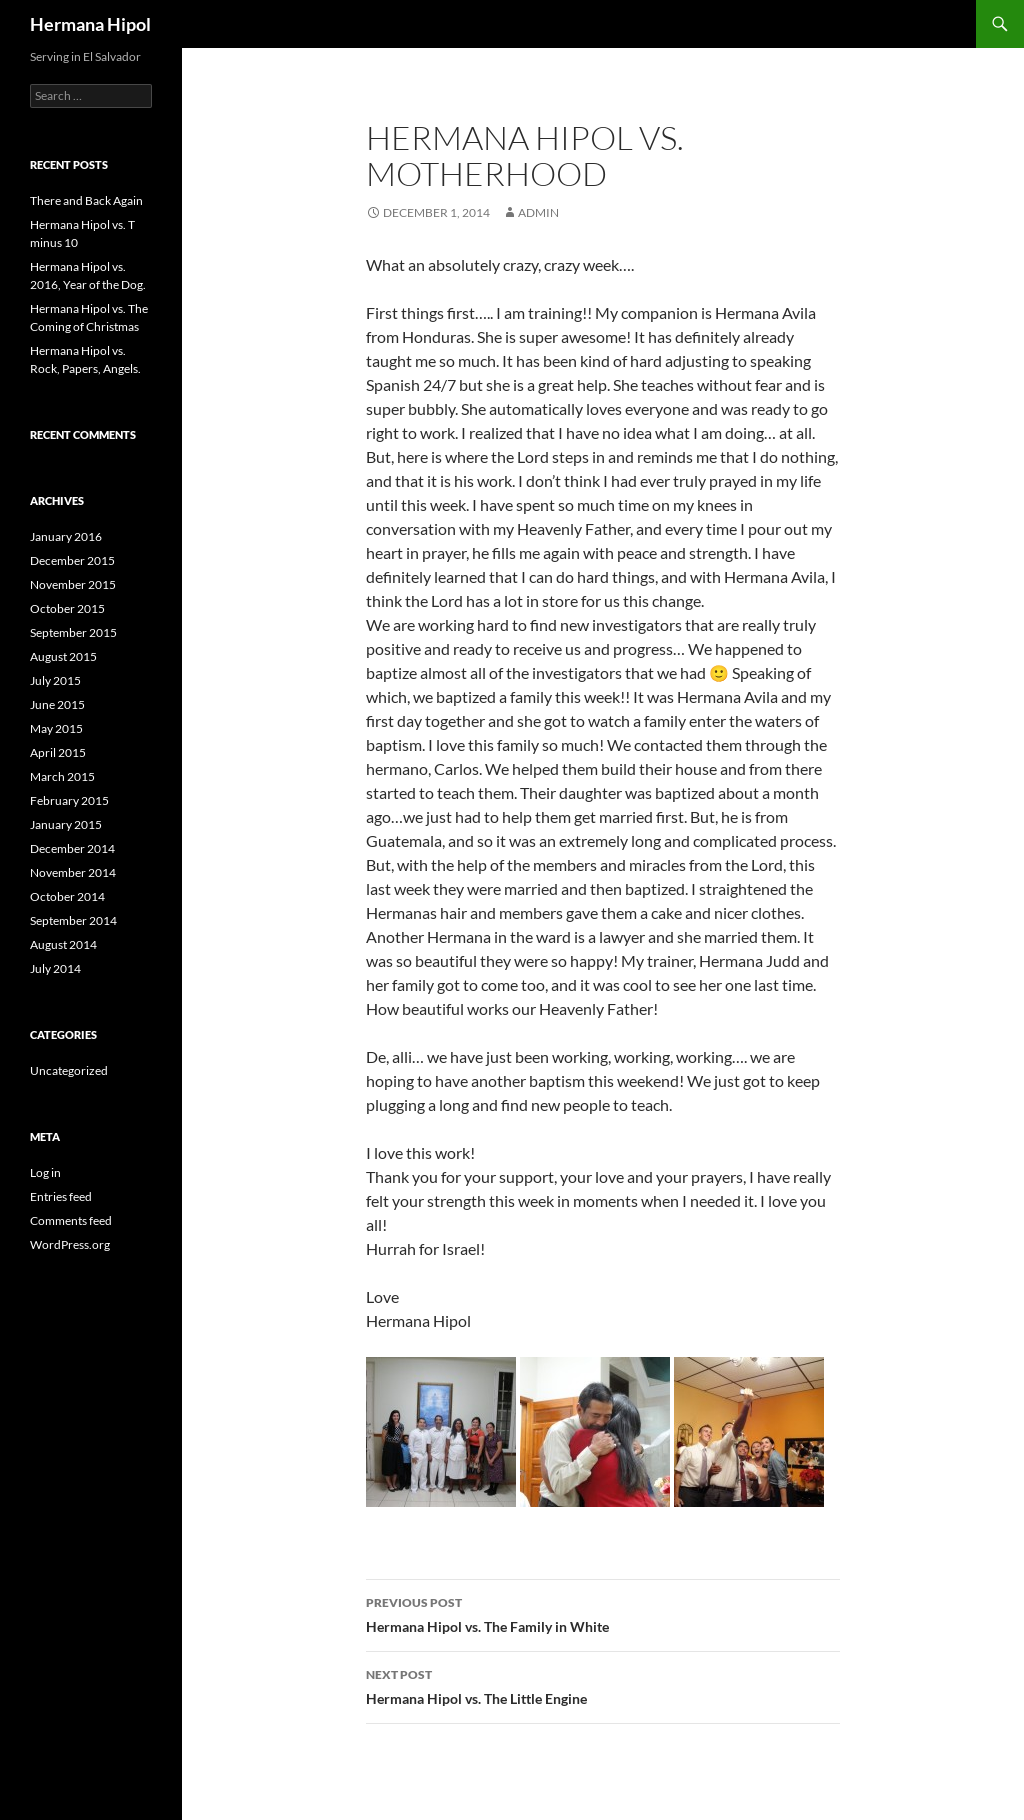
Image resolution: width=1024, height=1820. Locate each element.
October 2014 (67, 896)
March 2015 (62, 776)
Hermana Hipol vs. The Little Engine (603, 1685)
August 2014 (63, 944)
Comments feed (71, 1220)
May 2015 (56, 728)
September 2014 (73, 920)
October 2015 (67, 608)
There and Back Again (86, 200)
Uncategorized (69, 1070)
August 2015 (63, 656)
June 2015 (57, 704)
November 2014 (73, 872)
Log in (45, 1172)
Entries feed (61, 1196)
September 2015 (73, 632)
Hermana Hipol (90, 24)
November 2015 (73, 584)
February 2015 (69, 800)
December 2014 (72, 848)
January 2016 (66, 536)
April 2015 (58, 752)
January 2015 (66, 824)
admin (538, 212)
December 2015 (72, 560)
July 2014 (55, 968)
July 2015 (55, 680)
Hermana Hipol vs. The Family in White (603, 1613)
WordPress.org (70, 1244)
